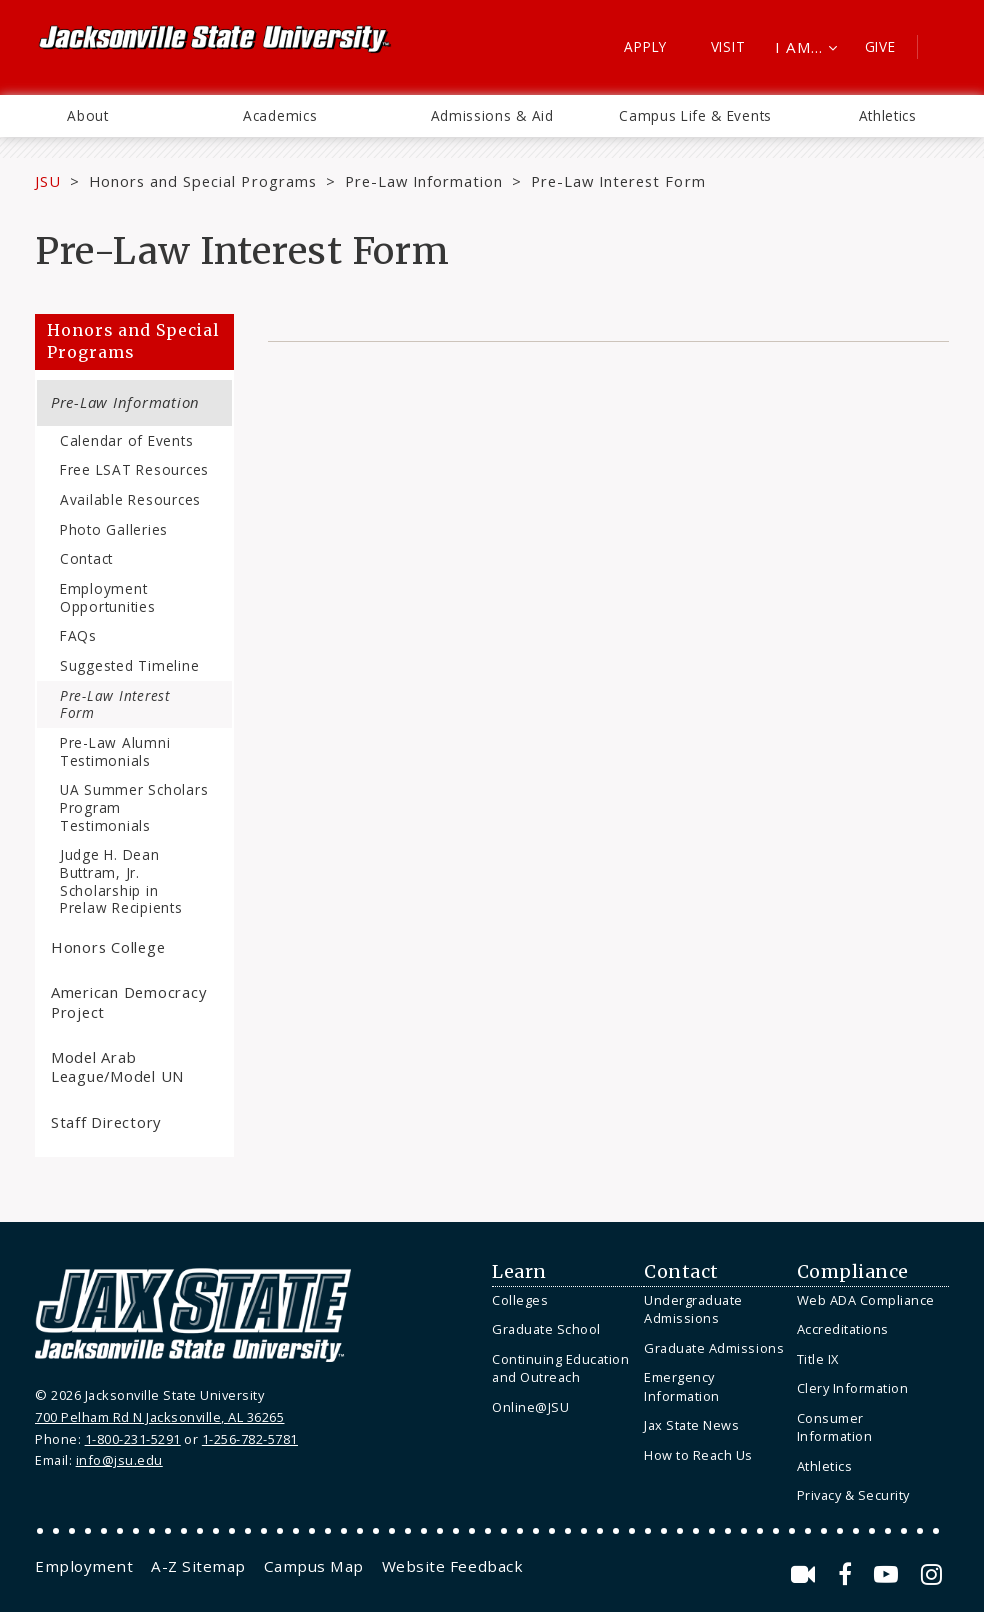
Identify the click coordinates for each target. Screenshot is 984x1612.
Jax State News (691, 1425)
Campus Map (314, 1566)
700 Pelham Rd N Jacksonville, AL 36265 (159, 1417)
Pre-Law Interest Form (115, 704)
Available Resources (130, 499)
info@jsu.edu (119, 1460)
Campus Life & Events (695, 115)
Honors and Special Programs (203, 181)
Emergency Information (682, 1386)
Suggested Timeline (129, 665)
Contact (86, 558)
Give (880, 46)
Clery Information (853, 1388)
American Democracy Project (128, 1001)
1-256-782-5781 (250, 1439)
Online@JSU (530, 1407)
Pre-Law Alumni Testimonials (115, 751)
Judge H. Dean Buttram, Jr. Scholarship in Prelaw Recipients (121, 881)
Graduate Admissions (714, 1348)
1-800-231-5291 (133, 1439)
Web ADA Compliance (866, 1300)
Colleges (520, 1300)
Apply (645, 46)
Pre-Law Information (424, 181)
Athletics (888, 115)
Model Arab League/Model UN (117, 1066)
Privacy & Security (853, 1495)
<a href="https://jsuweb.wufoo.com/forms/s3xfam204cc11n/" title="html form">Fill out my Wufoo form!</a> (608, 691)
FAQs (78, 635)
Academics (280, 115)
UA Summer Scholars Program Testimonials (134, 807)
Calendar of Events (126, 440)
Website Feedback (452, 1566)
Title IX (818, 1359)
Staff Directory (106, 1122)
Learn (519, 1272)
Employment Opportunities (108, 597)
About (87, 115)
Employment (84, 1566)
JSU (48, 181)
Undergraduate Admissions (693, 1309)
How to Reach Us (698, 1455)
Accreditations (843, 1329)
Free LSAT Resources (134, 469)
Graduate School (546, 1329)
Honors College (108, 947)
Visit (728, 46)
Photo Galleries (114, 529)
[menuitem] (88, 116)
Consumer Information (835, 1427)
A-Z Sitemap (198, 1566)
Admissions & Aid (492, 115)
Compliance (853, 1272)
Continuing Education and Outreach (560, 1368)
